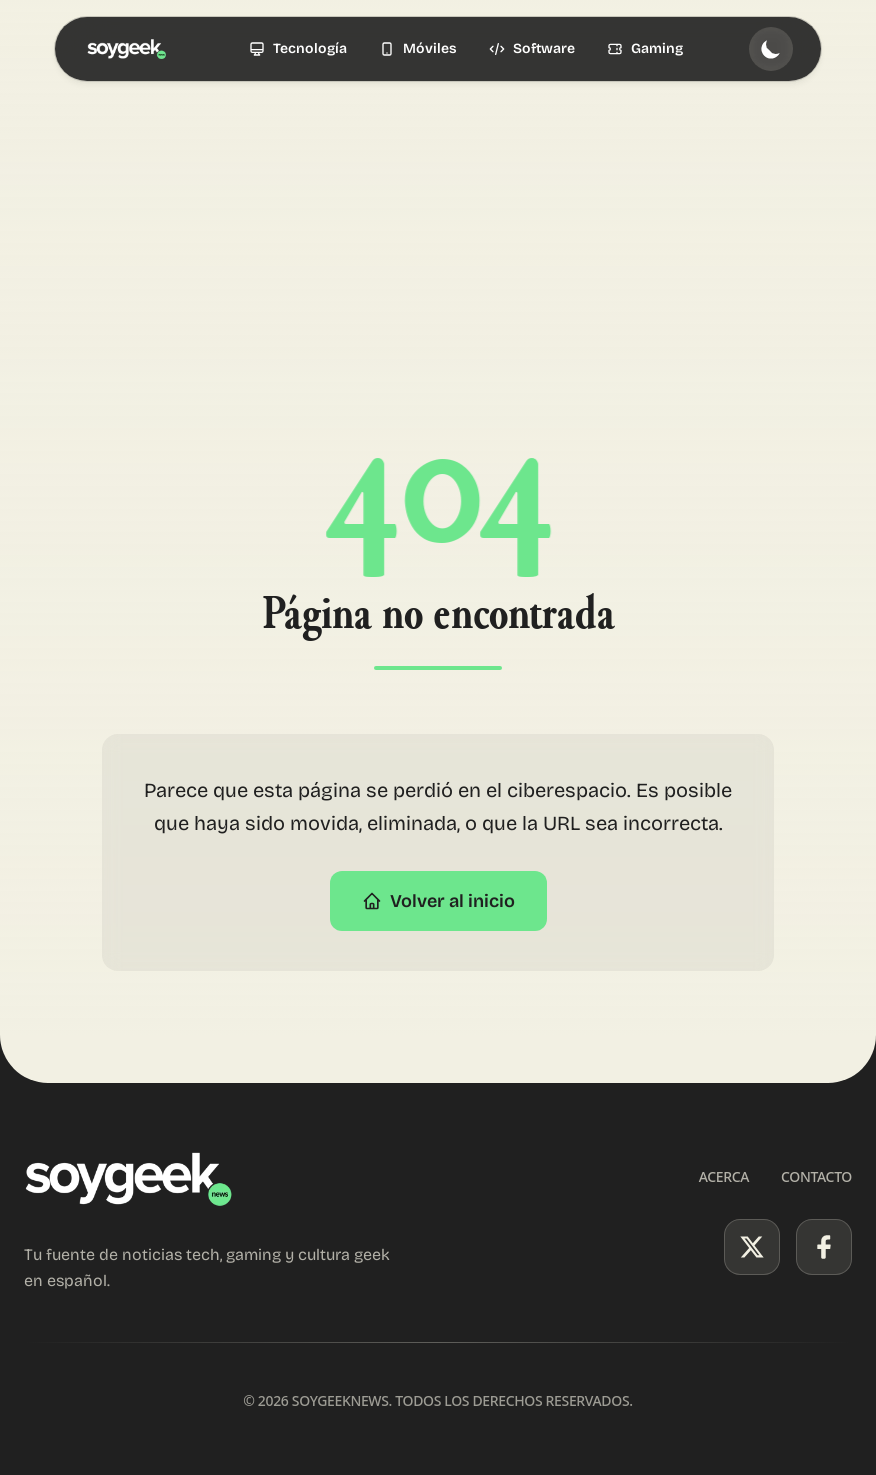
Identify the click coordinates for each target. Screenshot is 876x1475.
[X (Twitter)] (752, 1247)
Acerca (724, 1176)
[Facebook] (824, 1247)
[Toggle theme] (771, 49)
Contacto (816, 1176)
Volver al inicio (438, 901)
